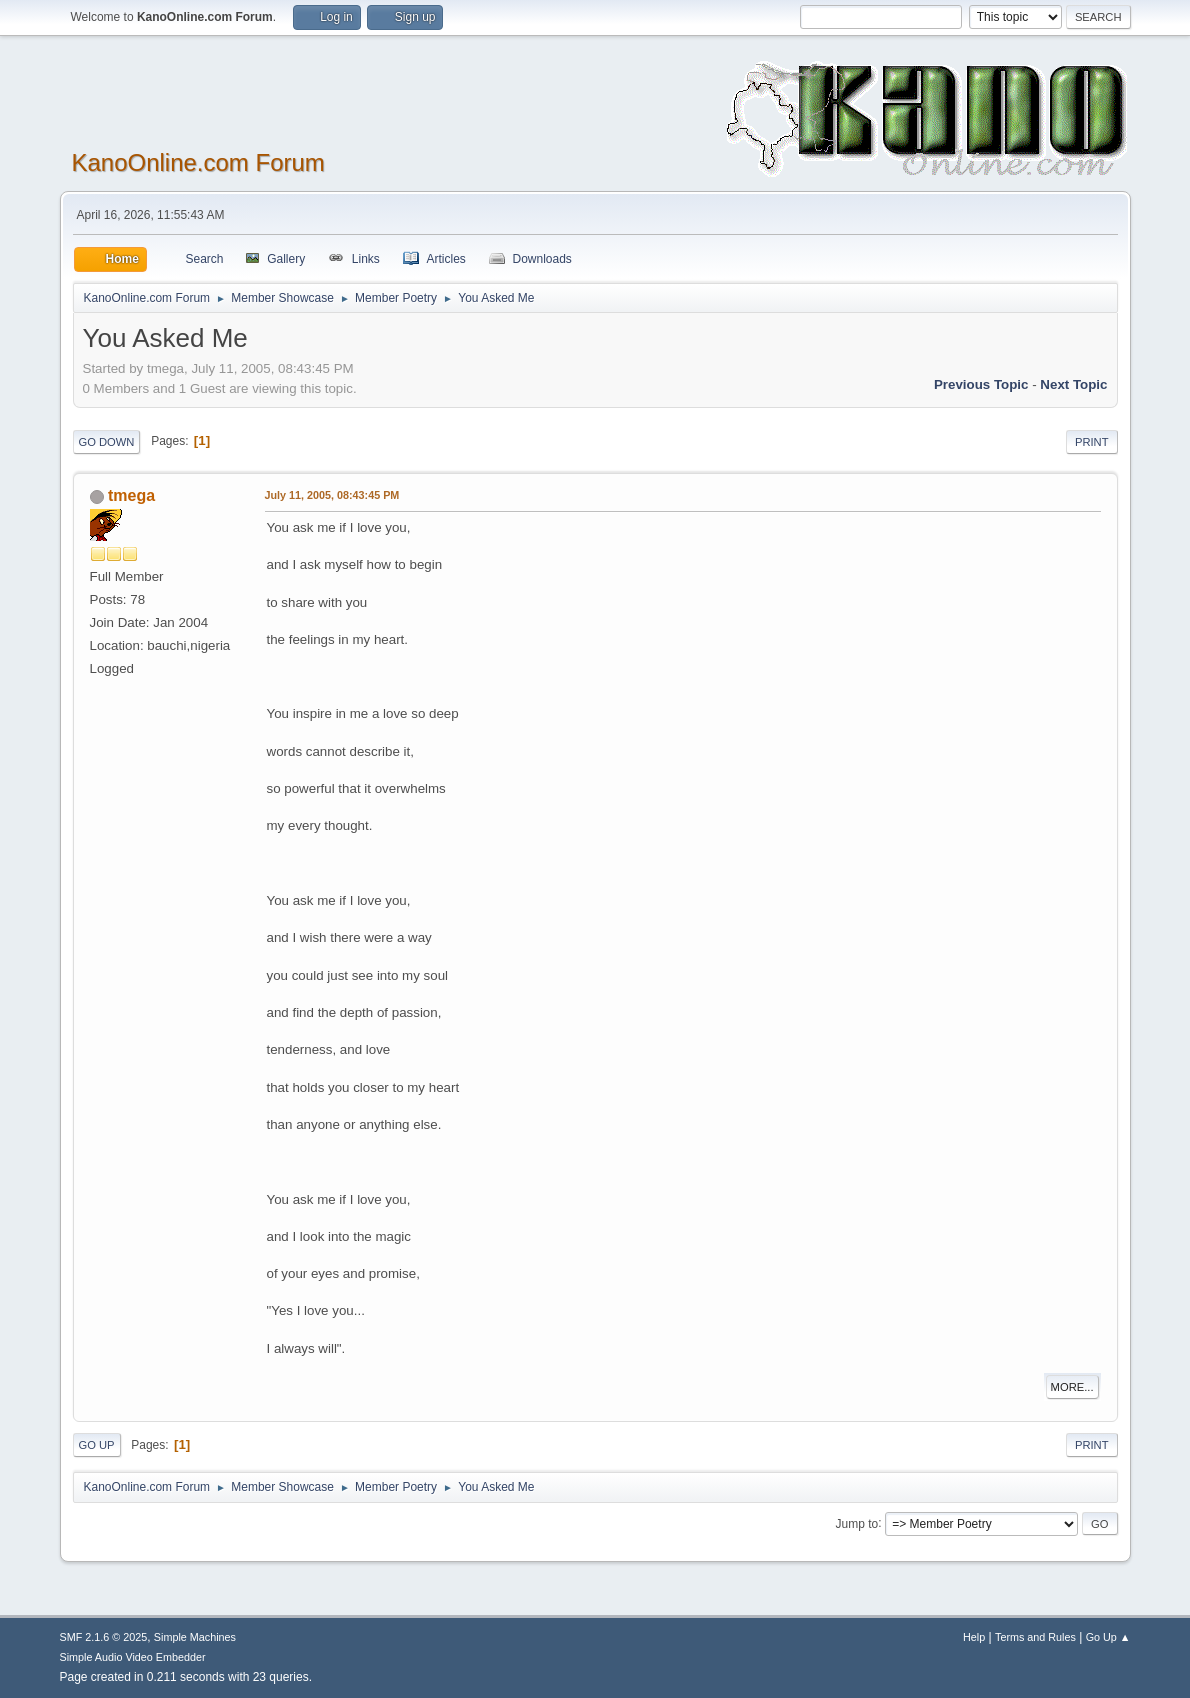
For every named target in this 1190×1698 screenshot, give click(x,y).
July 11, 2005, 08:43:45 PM (332, 495)
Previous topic (981, 384)
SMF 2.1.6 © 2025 (104, 1637)
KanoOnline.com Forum (198, 162)
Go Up (97, 1445)
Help (974, 1637)
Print (1092, 442)
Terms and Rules (1035, 1637)
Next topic (1073, 384)
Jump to (857, 1523)
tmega (131, 495)
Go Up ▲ (1108, 1637)
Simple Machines (195, 1637)
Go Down (107, 442)
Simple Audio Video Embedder (133, 1657)
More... (1072, 1387)
